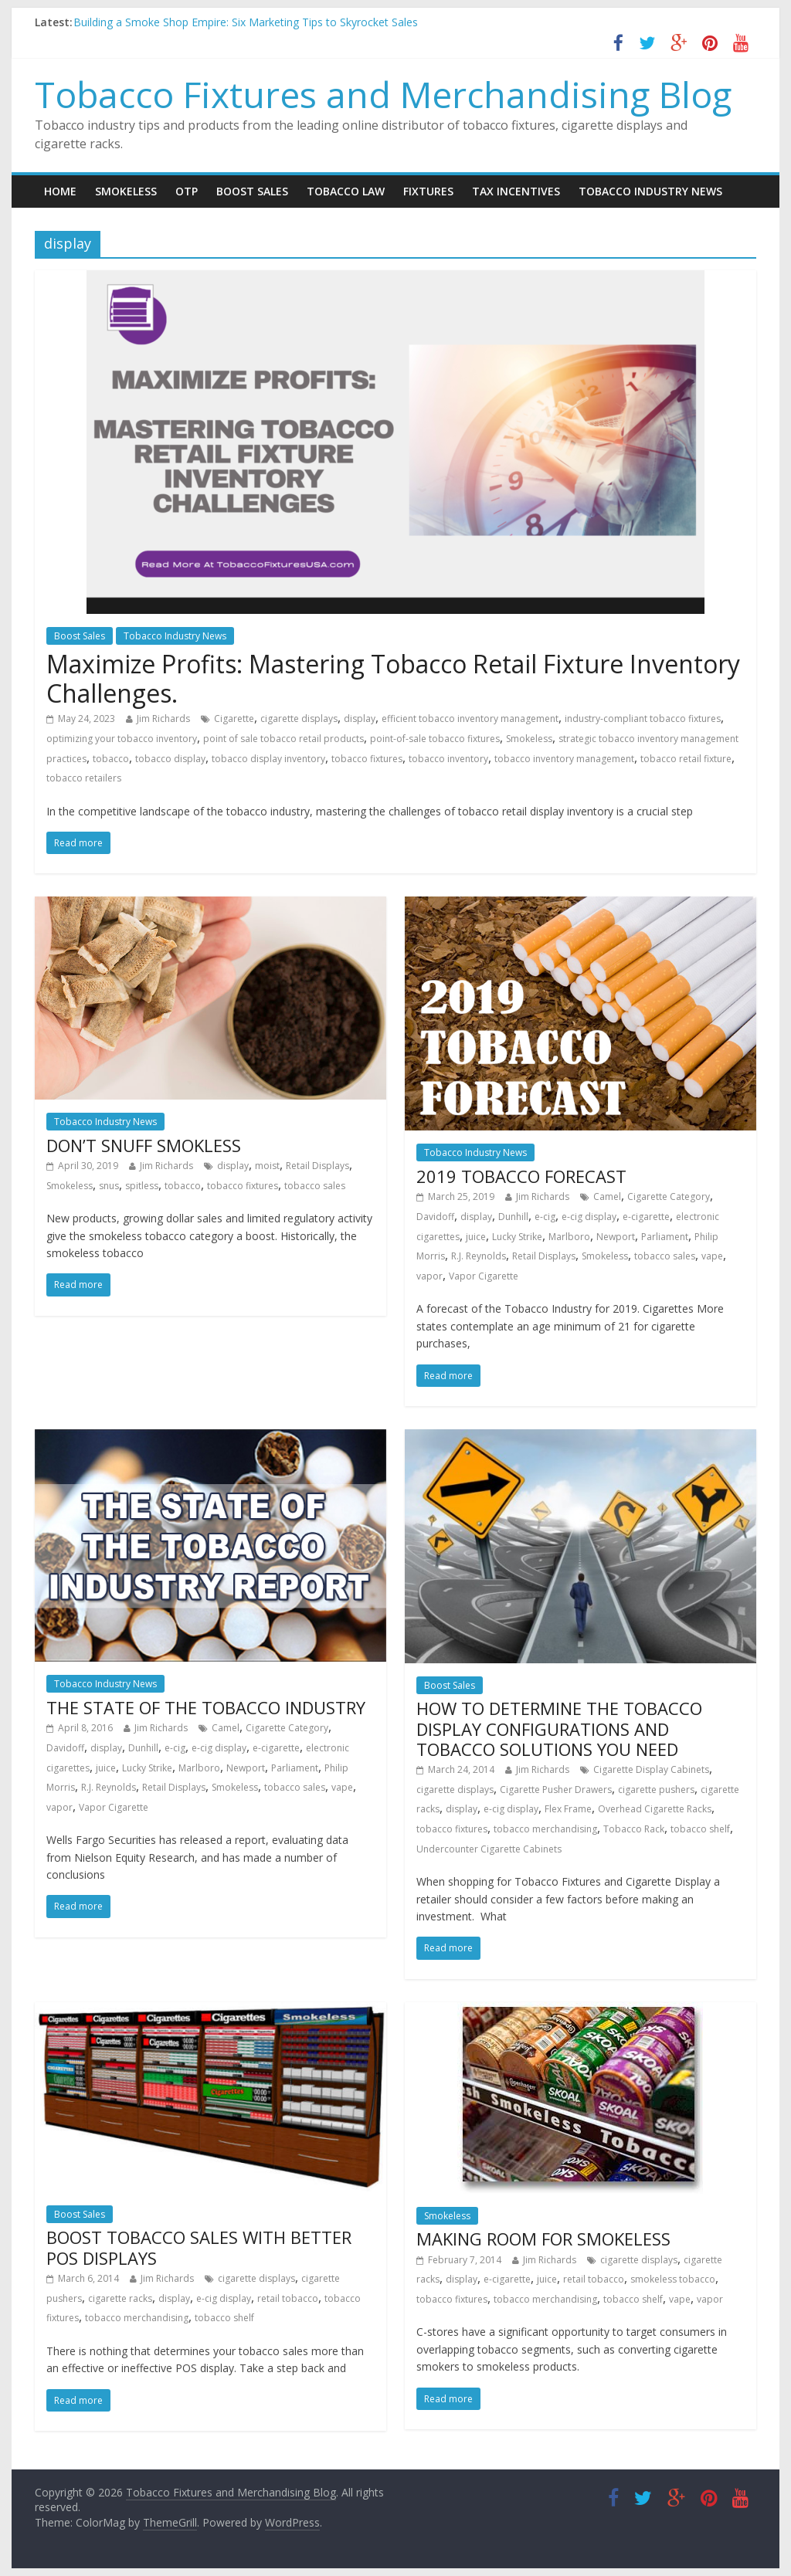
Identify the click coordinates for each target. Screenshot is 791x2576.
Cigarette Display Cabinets (651, 1769)
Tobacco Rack (633, 1828)
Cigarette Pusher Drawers (556, 1789)
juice (476, 1236)
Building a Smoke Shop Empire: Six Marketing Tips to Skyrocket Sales (245, 22)
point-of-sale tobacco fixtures (435, 738)
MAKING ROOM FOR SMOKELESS (543, 2238)
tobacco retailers (83, 778)
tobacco (111, 758)
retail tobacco (287, 2298)
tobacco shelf (700, 1828)
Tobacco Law (346, 191)
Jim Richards (163, 718)
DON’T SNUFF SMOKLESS (143, 1145)
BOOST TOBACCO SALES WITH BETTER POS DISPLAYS (198, 2247)
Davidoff (435, 1216)
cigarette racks (120, 2298)
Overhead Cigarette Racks (654, 1808)
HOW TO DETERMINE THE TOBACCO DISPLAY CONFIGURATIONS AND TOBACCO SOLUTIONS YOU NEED (559, 1728)
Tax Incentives (516, 191)
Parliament (664, 1236)
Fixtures (428, 191)
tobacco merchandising (545, 1828)
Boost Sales (252, 191)
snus (109, 1185)
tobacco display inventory (268, 758)
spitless (141, 1185)
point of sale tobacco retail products (283, 738)
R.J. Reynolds (478, 1256)
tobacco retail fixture (686, 758)
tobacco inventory (448, 758)
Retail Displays (317, 1165)
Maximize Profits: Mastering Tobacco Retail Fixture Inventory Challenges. (393, 678)
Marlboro (569, 1236)
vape (712, 1256)
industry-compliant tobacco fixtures (643, 718)
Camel (607, 1196)
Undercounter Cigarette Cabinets (489, 1849)
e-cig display (589, 1216)
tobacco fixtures (366, 758)
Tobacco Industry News (650, 191)
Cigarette (234, 718)
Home (60, 191)
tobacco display (170, 758)
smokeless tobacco (672, 2279)
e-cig (545, 1216)
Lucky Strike (517, 1236)
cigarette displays (299, 718)
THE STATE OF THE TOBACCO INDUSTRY (205, 1707)
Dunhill (513, 1216)
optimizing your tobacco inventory (121, 738)
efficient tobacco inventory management (470, 718)
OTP (186, 191)
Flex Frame (568, 1808)
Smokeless (126, 191)
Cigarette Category (668, 1196)
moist (267, 1165)
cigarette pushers (656, 1789)
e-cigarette (646, 1216)
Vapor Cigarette (483, 1276)
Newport (615, 1236)
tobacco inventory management (564, 758)
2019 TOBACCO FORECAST (521, 1176)
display (359, 718)
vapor (429, 1276)
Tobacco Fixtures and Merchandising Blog (383, 94)
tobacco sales (314, 1185)
